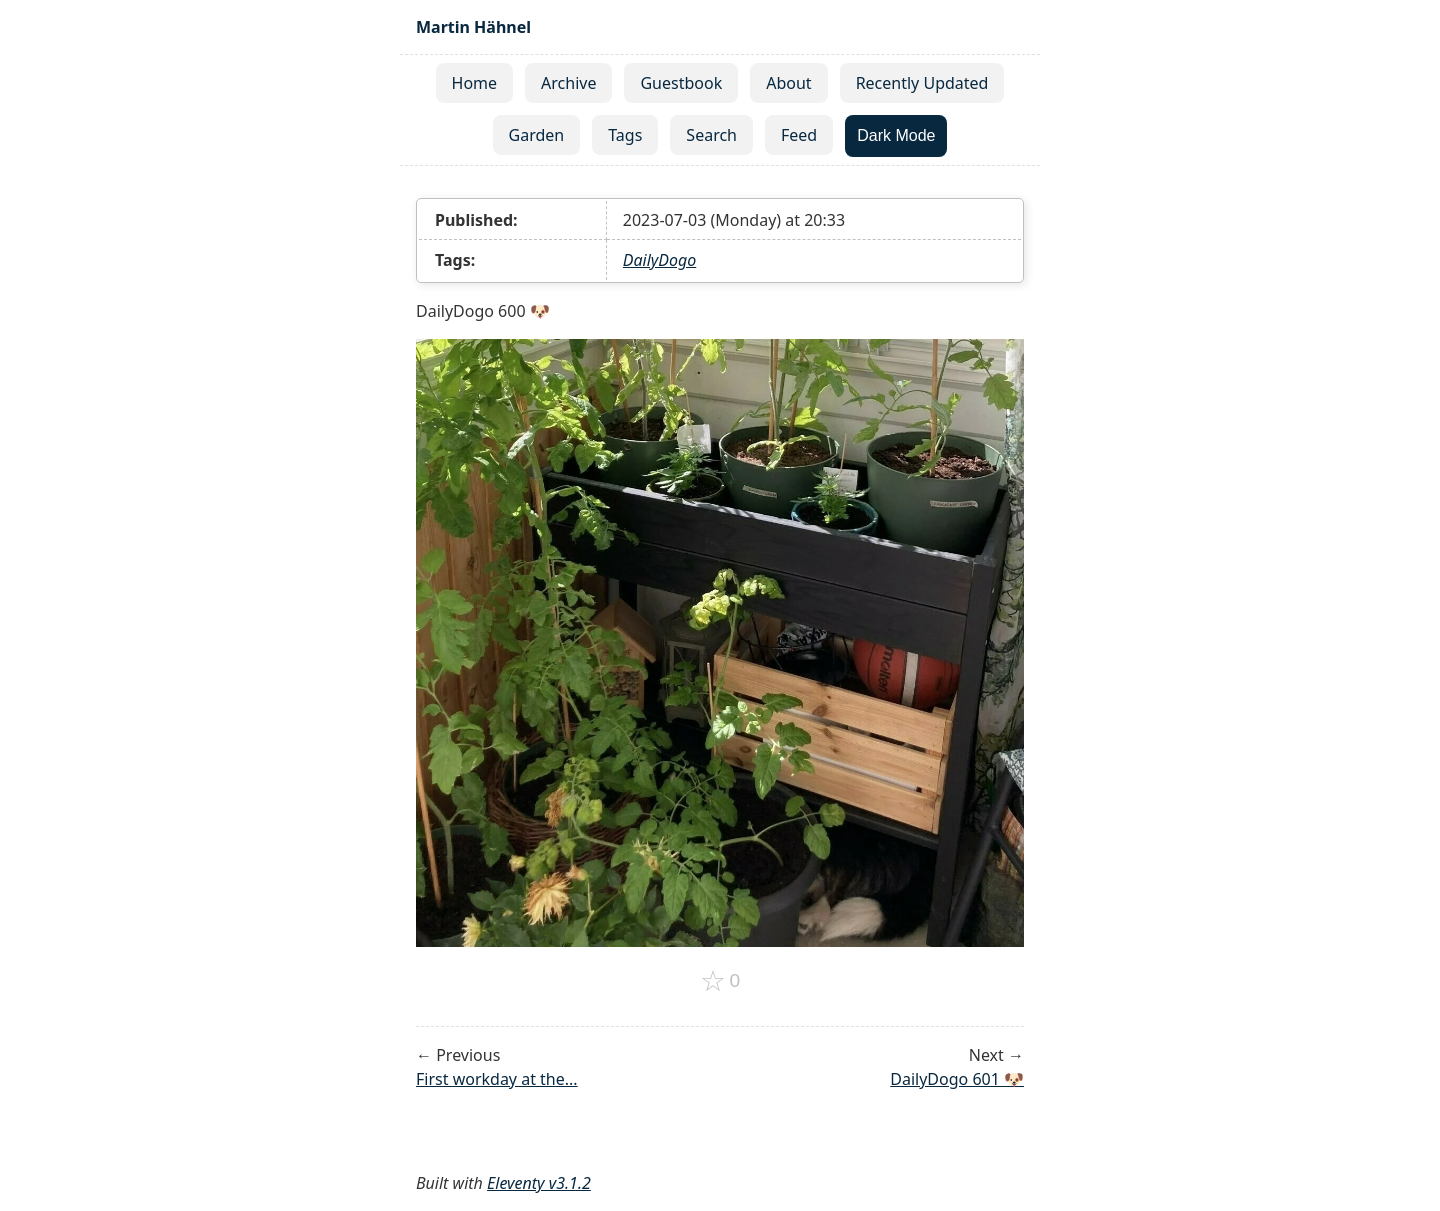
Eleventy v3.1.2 (539, 1183)
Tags (625, 135)
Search (711, 135)
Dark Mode (896, 135)
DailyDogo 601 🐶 (957, 1079)
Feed (799, 135)
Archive (568, 83)
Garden (537, 135)
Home (475, 83)
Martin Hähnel (473, 27)
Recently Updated (922, 83)
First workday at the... (497, 1079)
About (788, 83)
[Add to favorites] (720, 981)
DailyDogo (659, 260)
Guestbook (681, 83)
